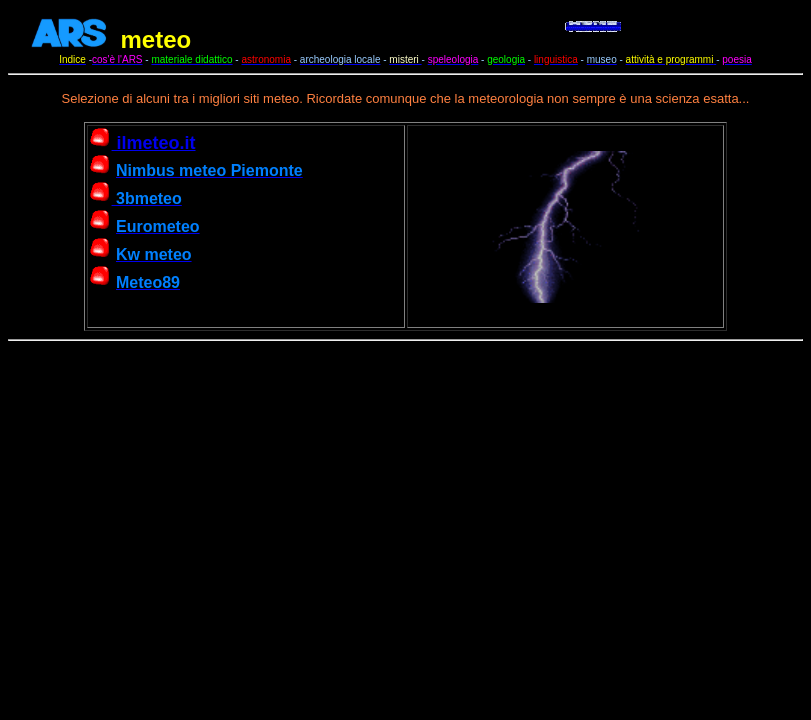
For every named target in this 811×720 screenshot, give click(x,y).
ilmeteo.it (142, 143)
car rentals (718, 40)
